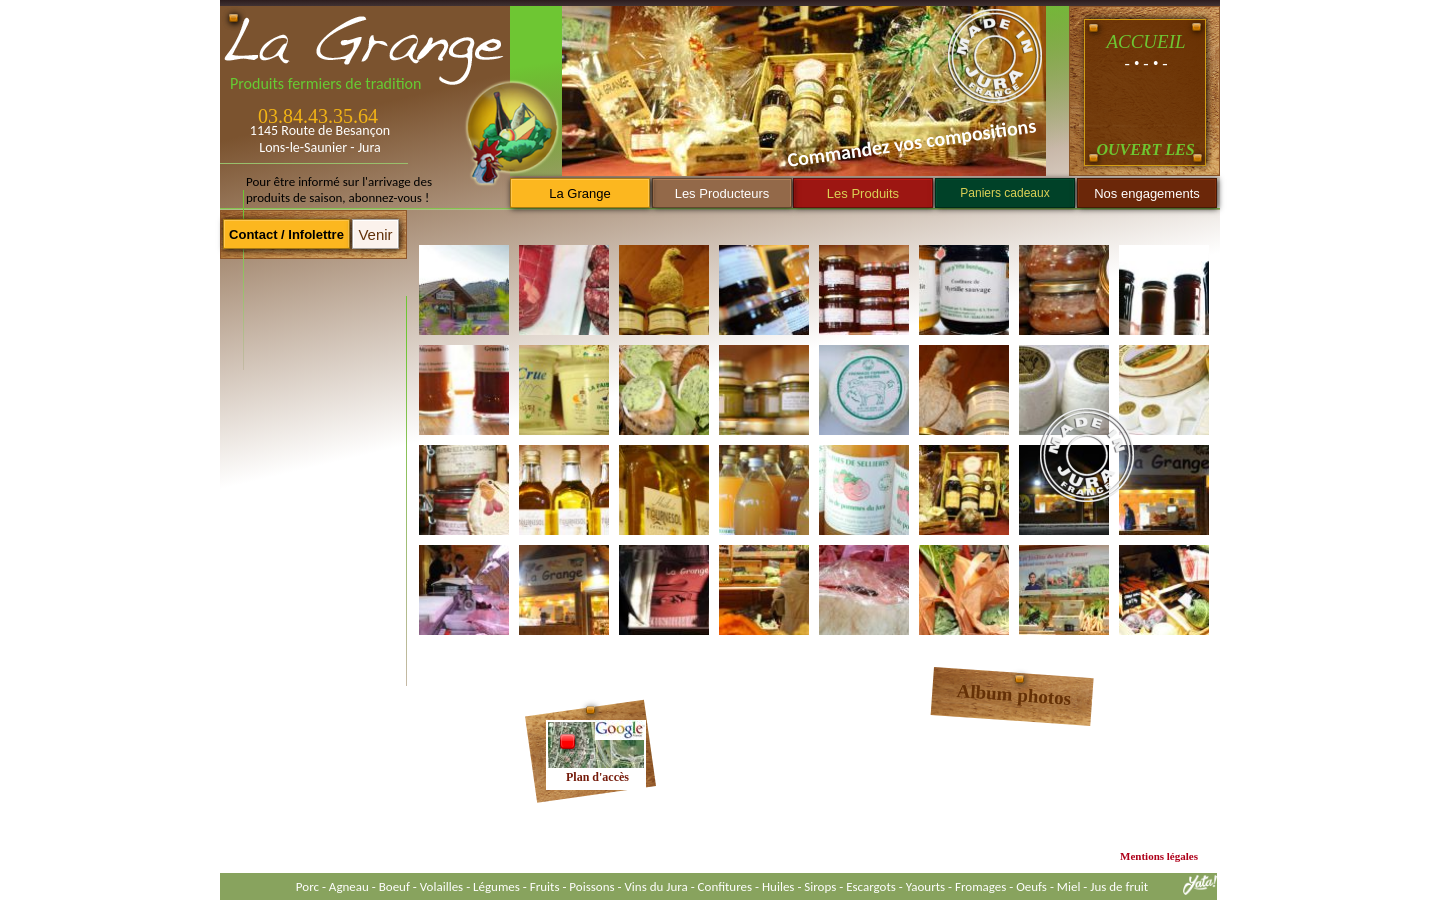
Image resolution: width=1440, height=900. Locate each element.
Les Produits (863, 193)
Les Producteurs (722, 193)
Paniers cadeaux (1004, 193)
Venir (375, 234)
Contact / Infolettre (286, 234)
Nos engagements (1147, 193)
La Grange (579, 193)
